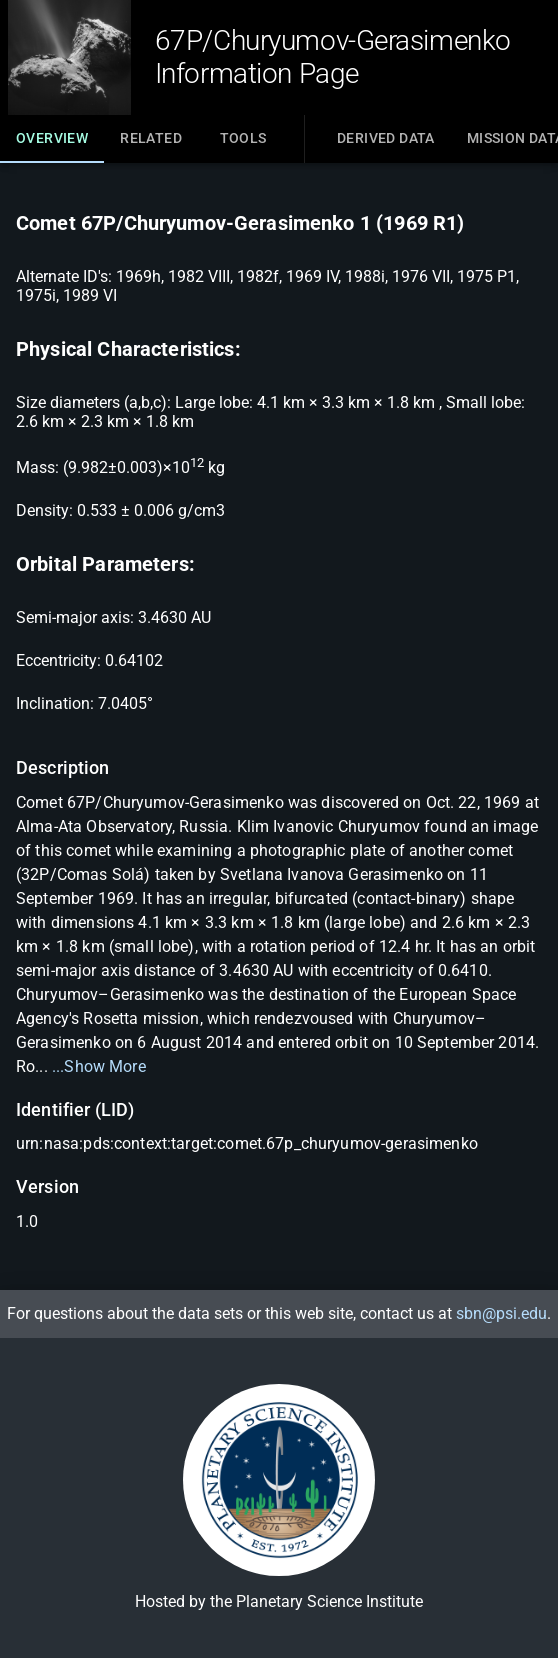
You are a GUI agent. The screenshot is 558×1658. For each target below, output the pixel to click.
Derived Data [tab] (386, 138)
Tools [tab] (243, 138)
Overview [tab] (52, 146)
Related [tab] (151, 138)
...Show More (99, 1066)
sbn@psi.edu (501, 1313)
